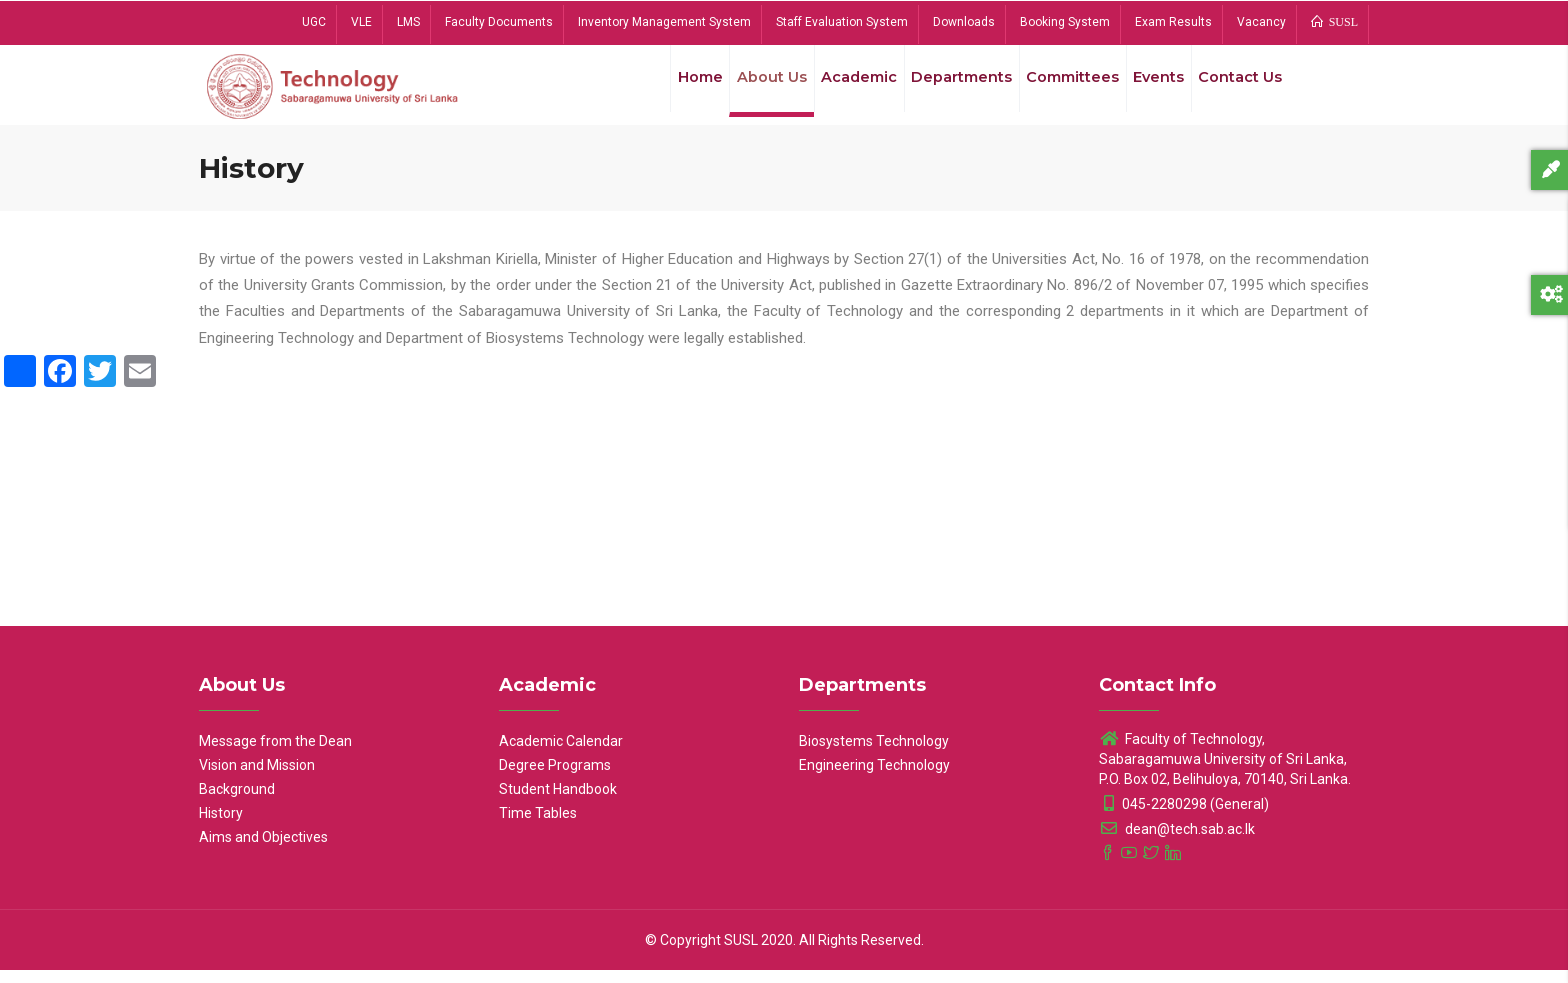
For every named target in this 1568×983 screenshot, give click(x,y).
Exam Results (1173, 22)
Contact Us (1237, 89)
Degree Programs (555, 778)
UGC (314, 22)
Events (1150, 89)
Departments (944, 89)
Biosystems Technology (874, 754)
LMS (408, 22)
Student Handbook (558, 802)
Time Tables (538, 826)
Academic (837, 89)
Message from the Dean (275, 754)
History (221, 826)
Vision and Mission (257, 778)
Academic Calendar (561, 754)
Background (237, 802)
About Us (745, 89)
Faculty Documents (499, 22)
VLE (361, 22)
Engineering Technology (874, 778)
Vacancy (1261, 22)
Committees (1059, 89)
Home (668, 89)
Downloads (964, 22)
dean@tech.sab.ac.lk (1177, 842)
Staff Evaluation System (842, 22)
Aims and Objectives (263, 850)
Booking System (1065, 22)
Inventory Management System (664, 22)
